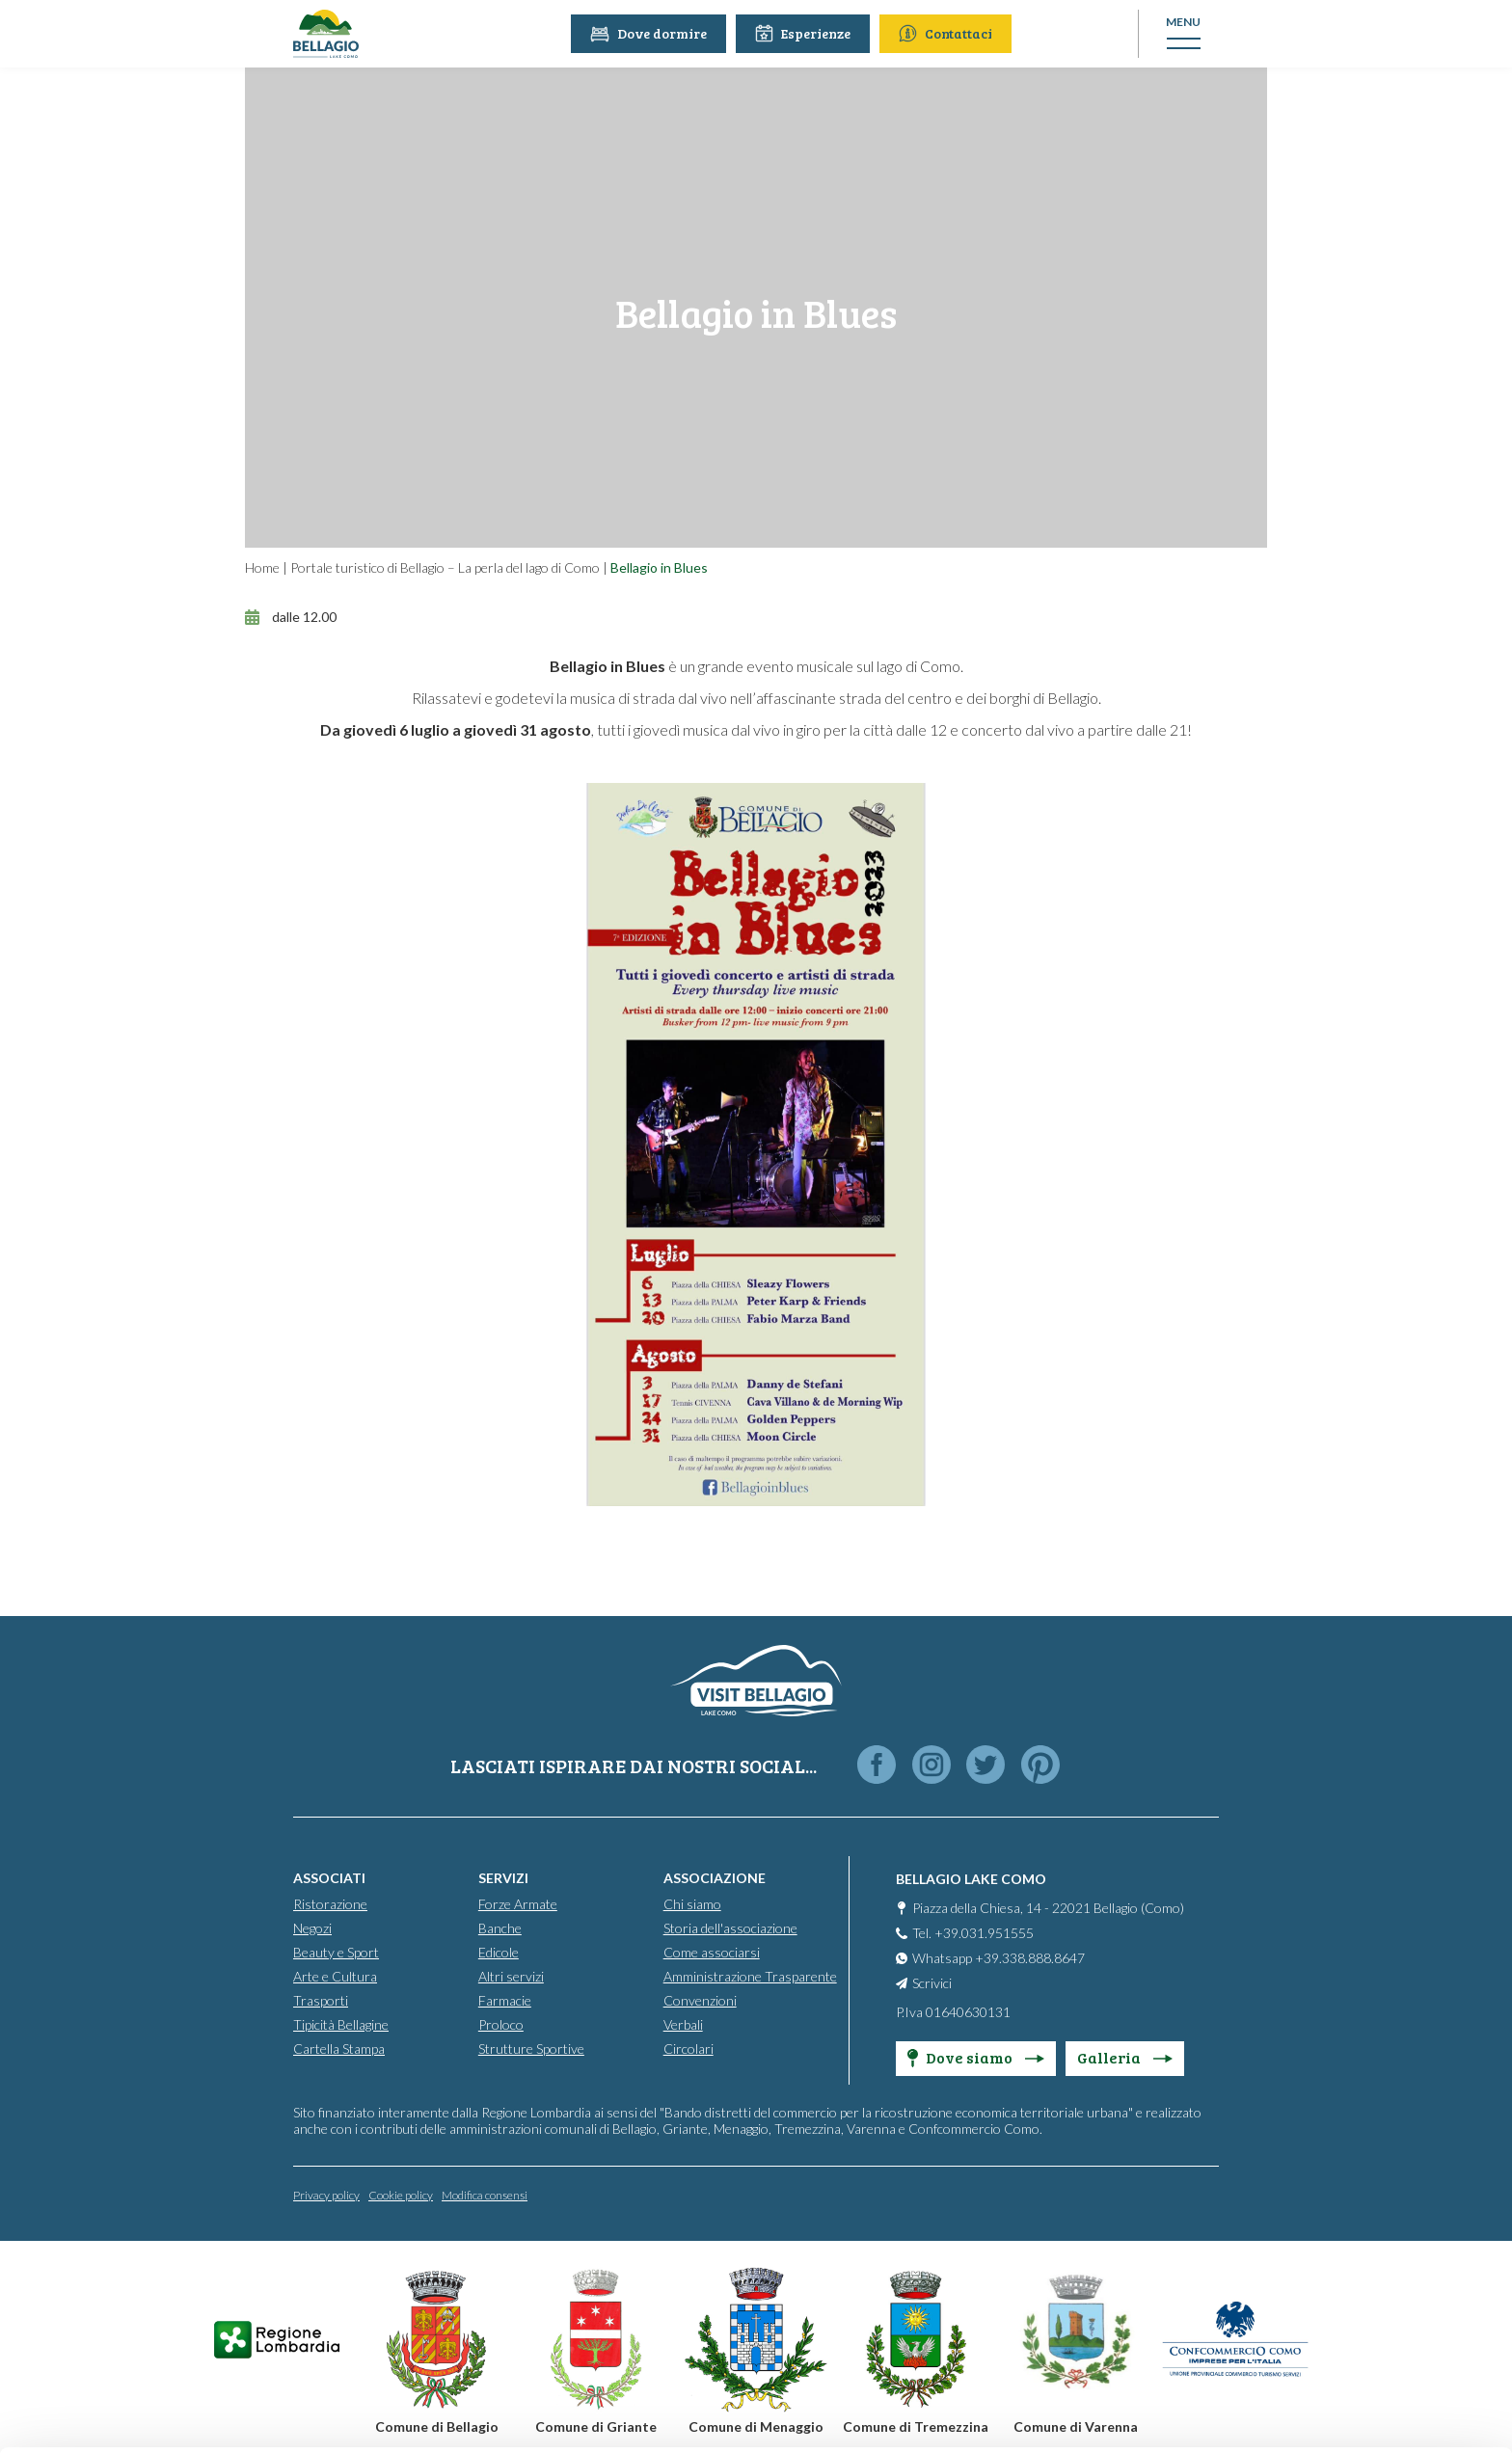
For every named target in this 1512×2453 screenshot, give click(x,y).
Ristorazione (330, 1903)
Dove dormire (651, 33)
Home (262, 567)
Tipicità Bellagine (341, 2023)
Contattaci (948, 33)
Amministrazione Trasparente (750, 1975)
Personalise (1352, 2266)
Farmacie (504, 1999)
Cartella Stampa (339, 2047)
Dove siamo (975, 2056)
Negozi (312, 1927)
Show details (297, 2415)
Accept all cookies (1351, 2204)
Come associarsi (711, 1951)
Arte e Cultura (335, 1975)
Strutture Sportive (531, 2047)
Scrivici (932, 1982)
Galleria (1125, 2056)
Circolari (688, 2047)
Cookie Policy (309, 2362)
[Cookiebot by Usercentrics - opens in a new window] (124, 2415)
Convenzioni (700, 1999)
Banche (500, 1927)
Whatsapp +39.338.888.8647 (998, 1957)
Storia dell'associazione (730, 1927)
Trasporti (320, 1999)
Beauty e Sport (336, 1951)
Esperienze (805, 33)
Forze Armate (517, 1903)
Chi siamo (692, 1903)
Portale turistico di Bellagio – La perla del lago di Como (445, 567)
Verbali (683, 2023)
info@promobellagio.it (334, 2292)
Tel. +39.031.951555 (973, 1932)
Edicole (498, 1951)
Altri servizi (511, 1975)
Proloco (501, 2023)
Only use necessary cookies (1351, 2330)
